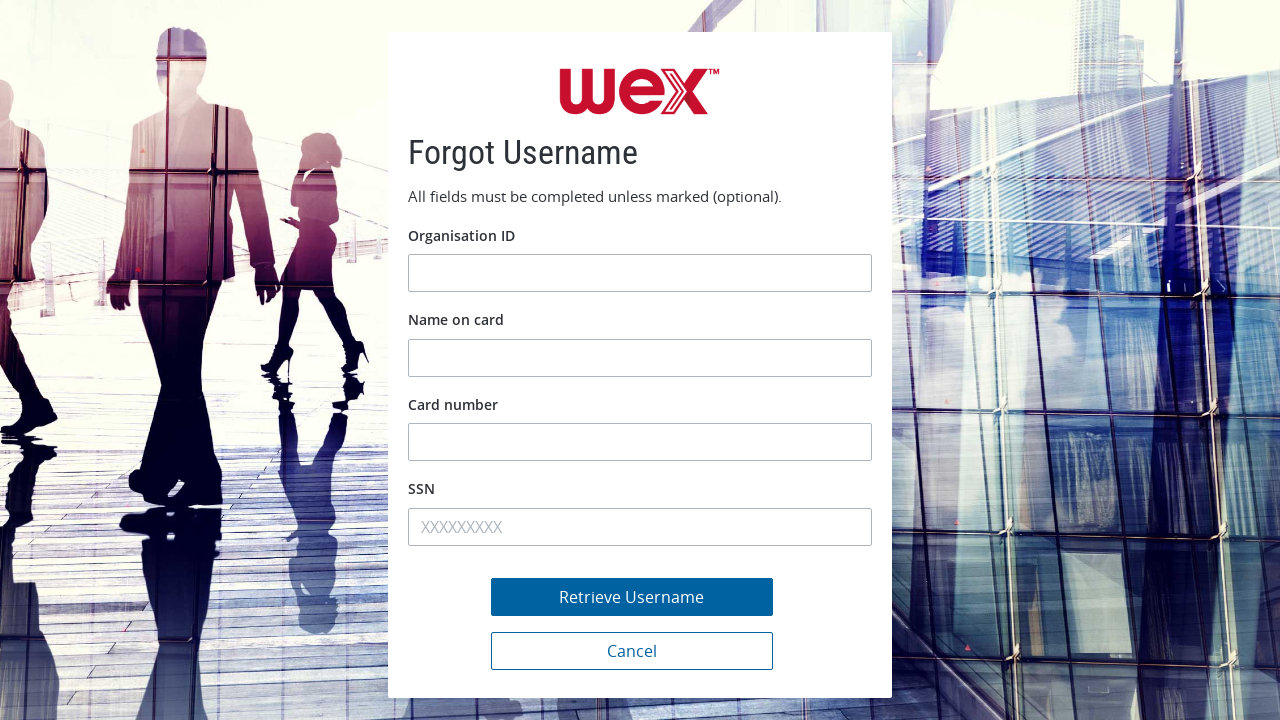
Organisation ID (461, 235)
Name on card (456, 319)
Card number (453, 404)
